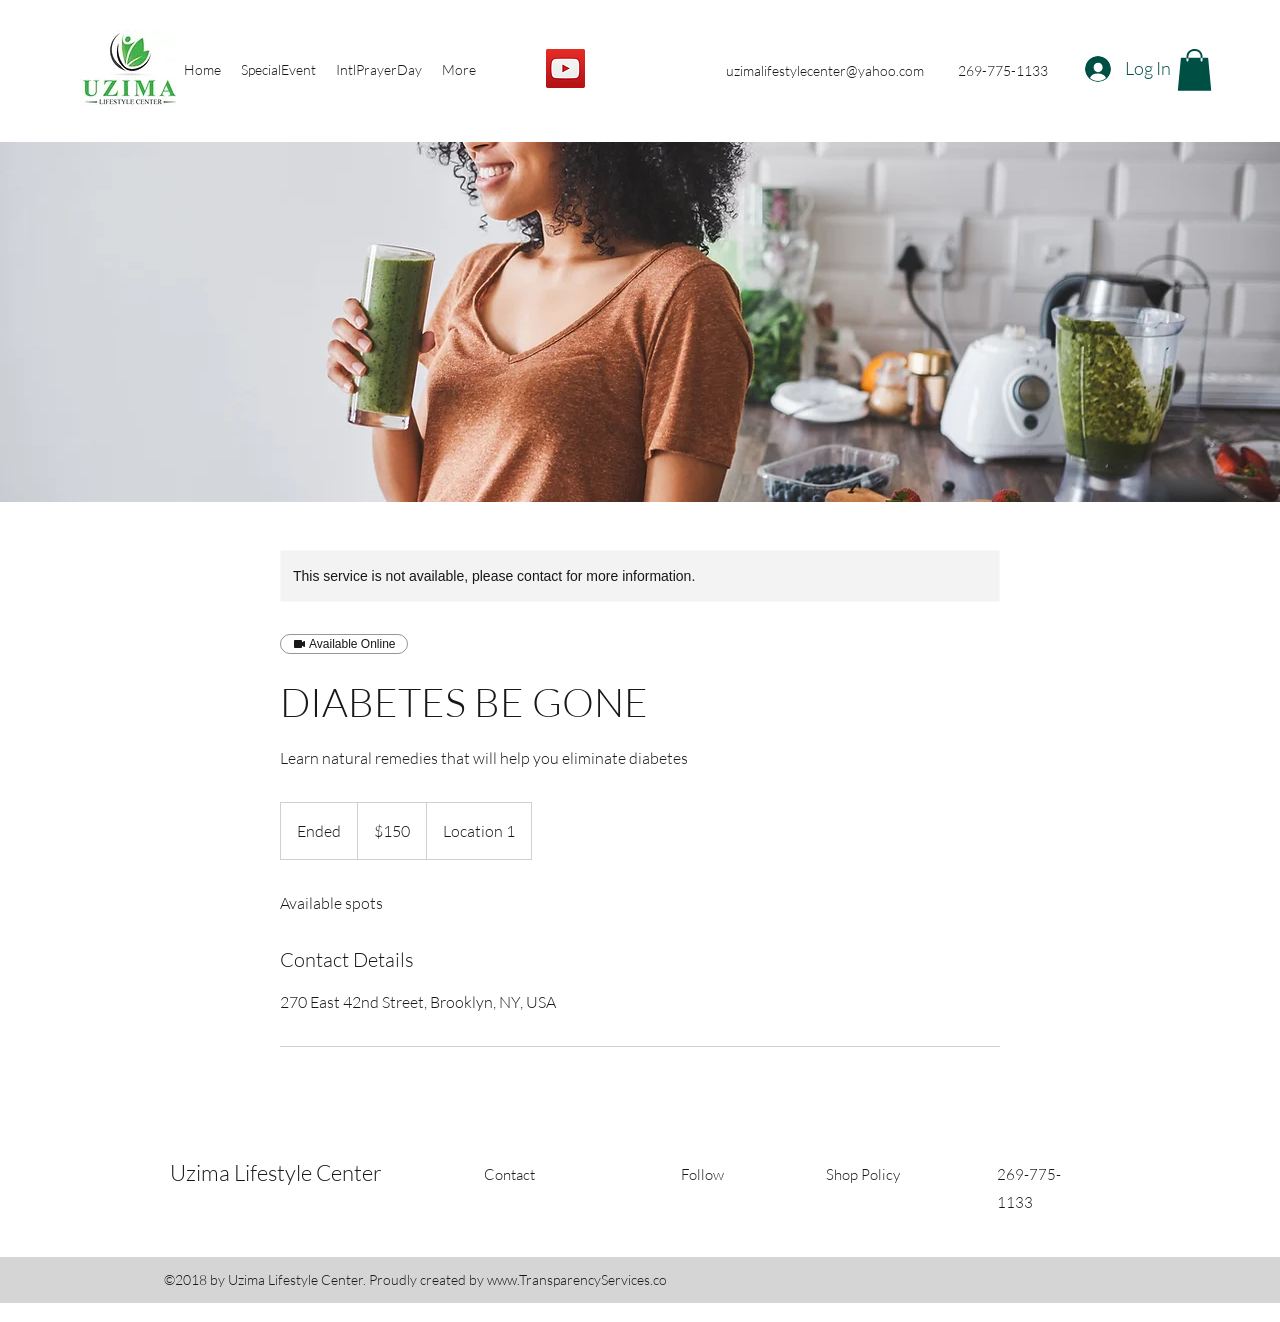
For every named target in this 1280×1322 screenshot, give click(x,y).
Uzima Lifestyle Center (276, 1172)
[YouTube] (565, 68)
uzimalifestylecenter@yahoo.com (825, 70)
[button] (1194, 70)
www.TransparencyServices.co (577, 1279)
